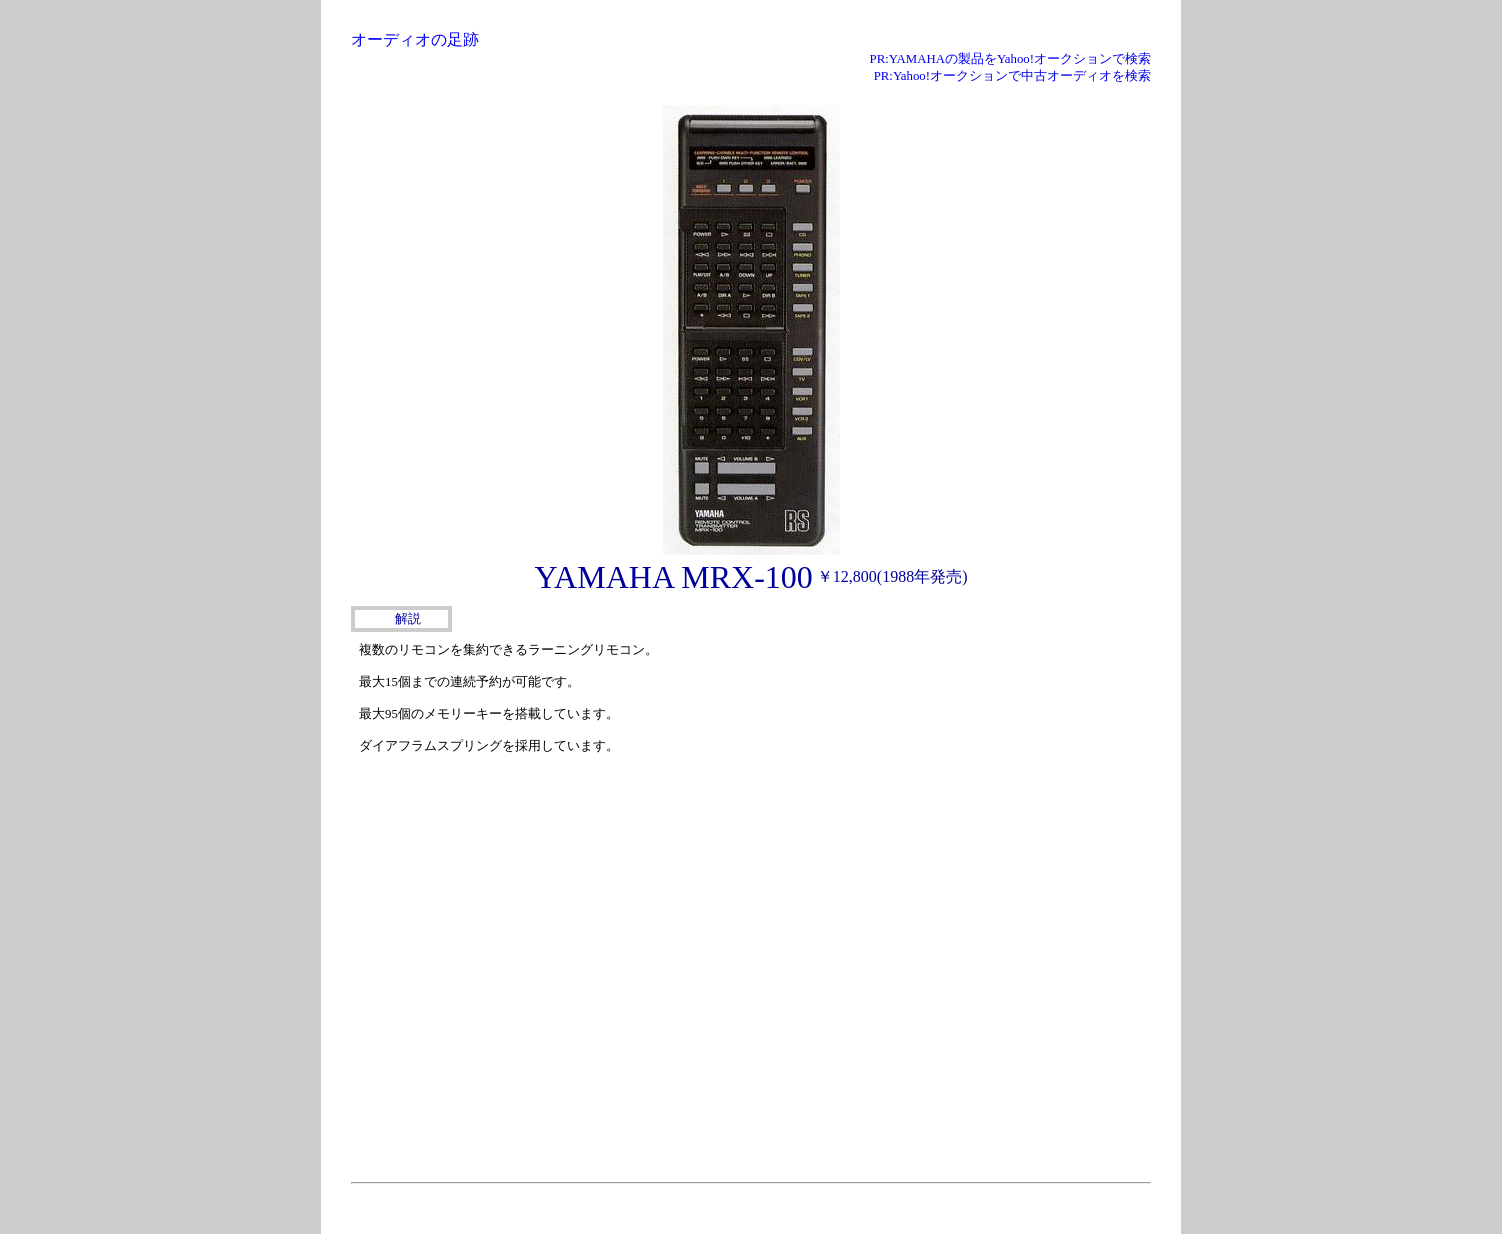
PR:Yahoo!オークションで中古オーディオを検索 (1012, 76)
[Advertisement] (1001, 762)
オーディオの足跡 (415, 39)
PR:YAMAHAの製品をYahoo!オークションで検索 (1010, 59)
